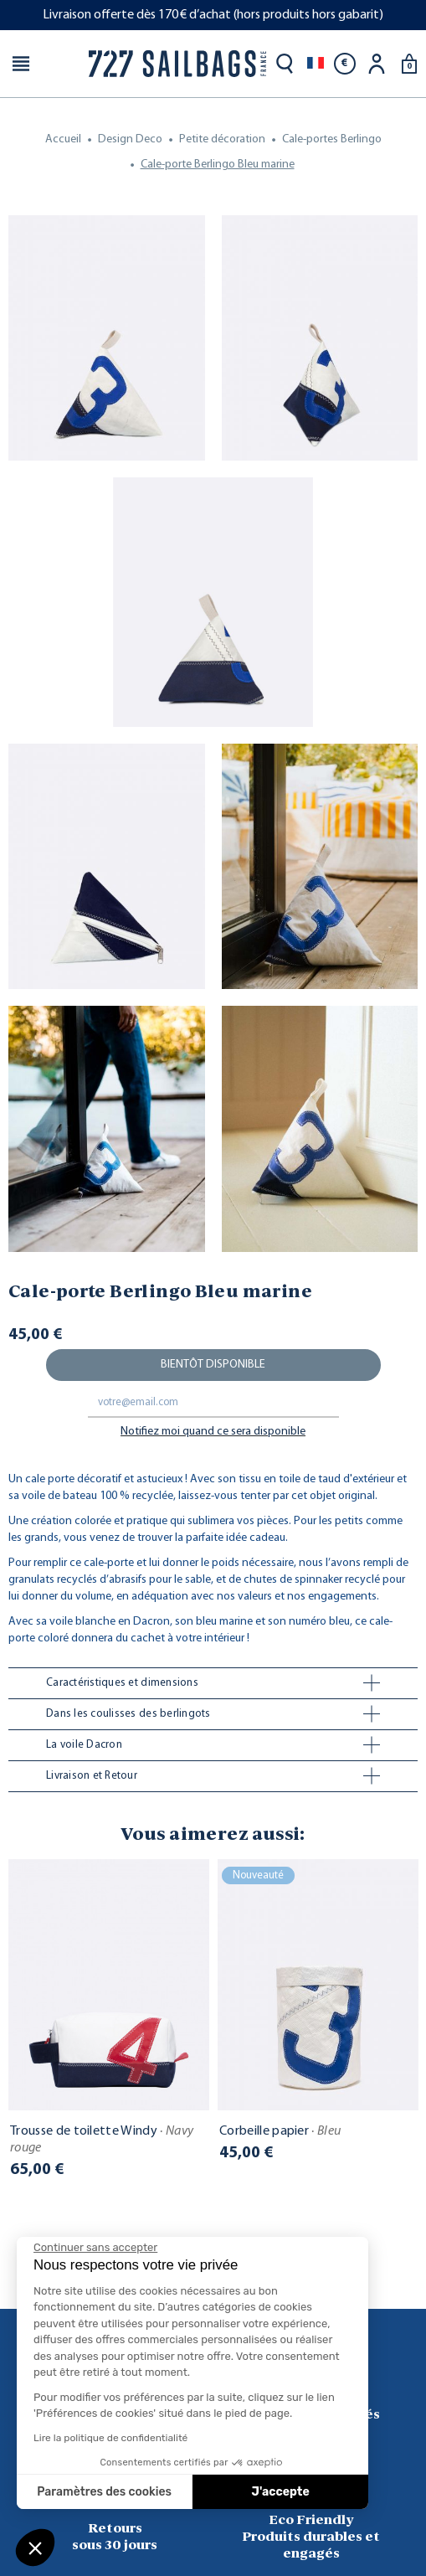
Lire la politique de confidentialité (110, 2438)
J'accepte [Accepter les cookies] (281, 2492)
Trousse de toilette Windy (101, 2140)
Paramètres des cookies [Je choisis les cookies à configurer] (104, 2492)
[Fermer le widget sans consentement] (95, 2247)
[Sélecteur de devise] (345, 64)
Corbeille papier (280, 2131)
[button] (35, 2547)
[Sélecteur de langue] (315, 63)
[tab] (213, 1683)
